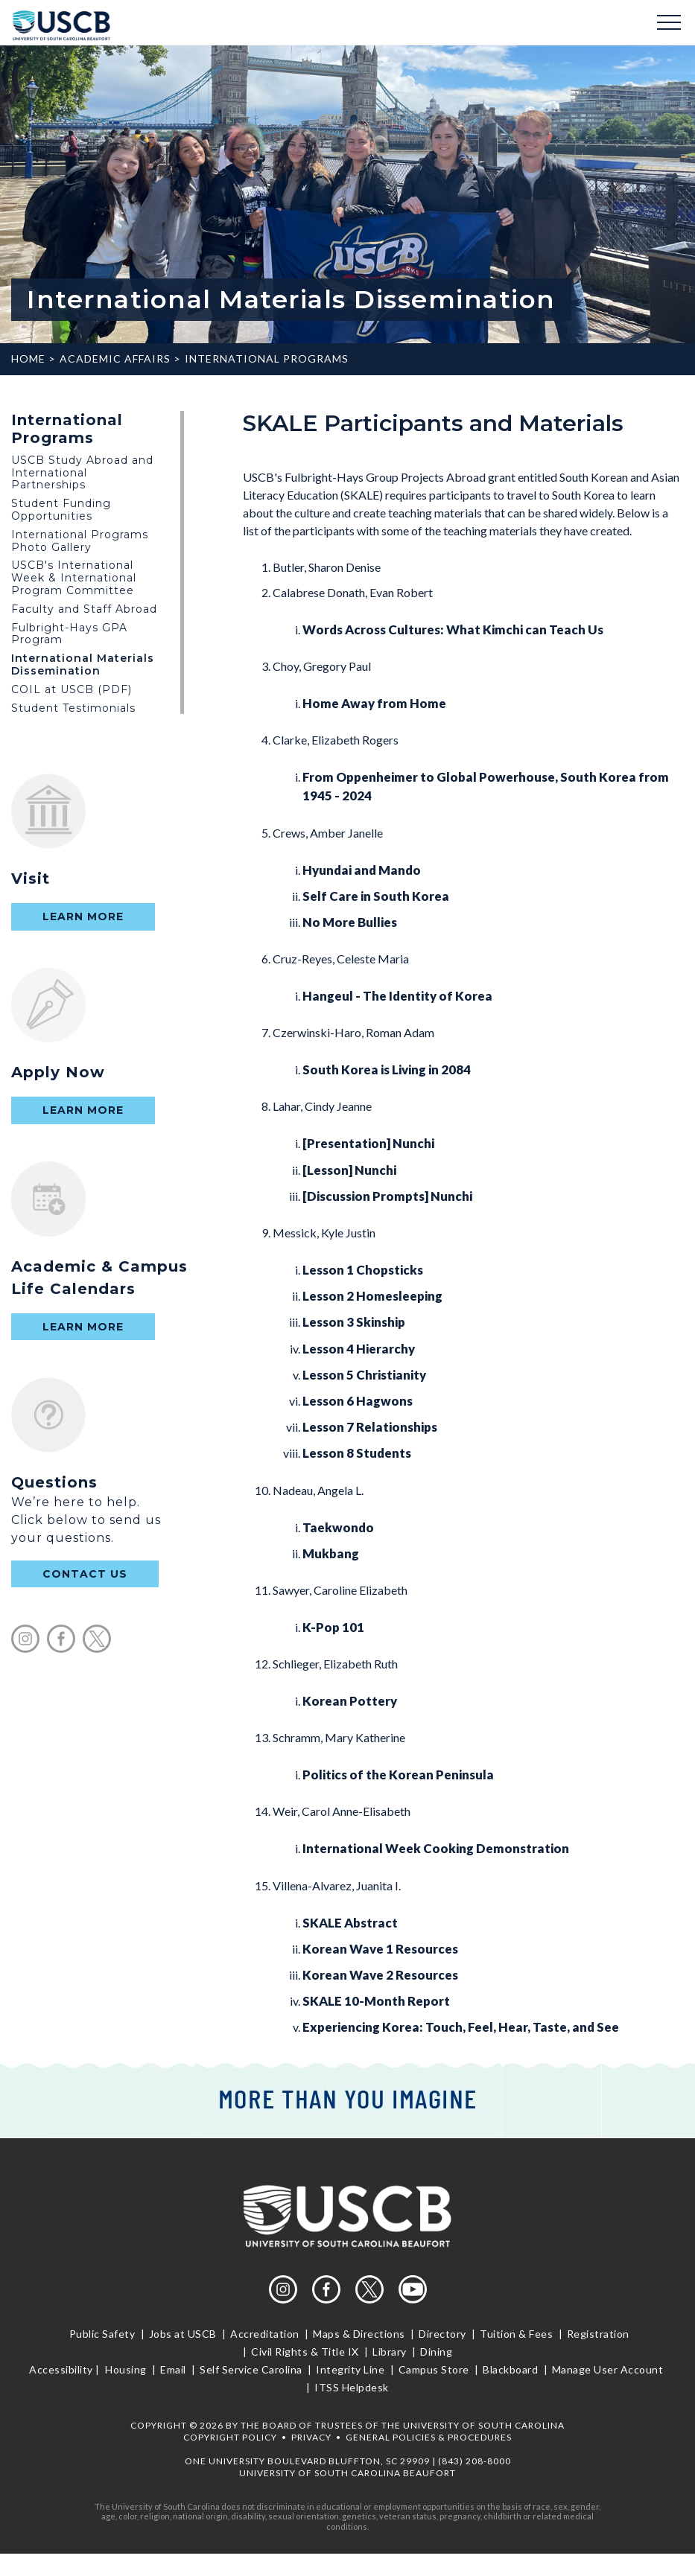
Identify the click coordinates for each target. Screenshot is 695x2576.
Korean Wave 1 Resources (380, 1949)
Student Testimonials (73, 708)
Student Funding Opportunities (61, 510)
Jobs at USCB (182, 2333)
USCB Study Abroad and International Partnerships (82, 472)
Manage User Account (607, 2369)
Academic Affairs (115, 358)
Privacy (311, 2437)
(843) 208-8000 (474, 2461)
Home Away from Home (374, 703)
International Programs (267, 358)
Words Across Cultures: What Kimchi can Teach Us (452, 629)
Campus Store (434, 2369)
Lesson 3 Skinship (353, 1322)
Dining (435, 2351)
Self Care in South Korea (375, 896)
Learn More (83, 916)
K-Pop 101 (333, 1627)
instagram (25, 1639)
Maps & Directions (359, 2333)
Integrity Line (350, 2369)
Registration (598, 2333)
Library (390, 2351)
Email (173, 2369)
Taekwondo (338, 1527)
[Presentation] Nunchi (368, 1143)
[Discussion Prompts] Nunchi (387, 1196)
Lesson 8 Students (356, 1453)
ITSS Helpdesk (350, 2387)
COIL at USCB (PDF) (71, 689)
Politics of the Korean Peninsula (398, 1774)
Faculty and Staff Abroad (84, 609)
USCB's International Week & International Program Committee (73, 577)
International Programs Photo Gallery (79, 541)
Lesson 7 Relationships (369, 1427)
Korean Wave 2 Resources (380, 1975)
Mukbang (330, 1553)
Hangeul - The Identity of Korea (397, 996)
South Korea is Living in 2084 (386, 1069)
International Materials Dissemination (82, 664)
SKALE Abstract (350, 1923)
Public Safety (103, 2333)
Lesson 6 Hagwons (357, 1401)
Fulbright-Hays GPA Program (69, 634)
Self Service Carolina (251, 2369)
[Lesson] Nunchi (349, 1170)
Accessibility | (64, 2369)
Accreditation (265, 2333)
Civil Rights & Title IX (305, 2351)
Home (28, 358)
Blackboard (510, 2369)
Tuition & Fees (516, 2333)
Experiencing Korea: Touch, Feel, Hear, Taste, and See (460, 2027)
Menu (669, 22)
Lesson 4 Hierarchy (358, 1348)
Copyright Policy (230, 2437)
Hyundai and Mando (361, 870)
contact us (84, 1574)
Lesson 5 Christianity (364, 1375)
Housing (126, 2369)
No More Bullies (349, 922)
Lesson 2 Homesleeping (372, 1296)
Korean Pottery (349, 1701)
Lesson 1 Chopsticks (362, 1270)
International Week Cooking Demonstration (435, 1848)
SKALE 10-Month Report (376, 2001)
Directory (442, 2333)
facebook (61, 1639)
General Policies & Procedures (429, 2437)
